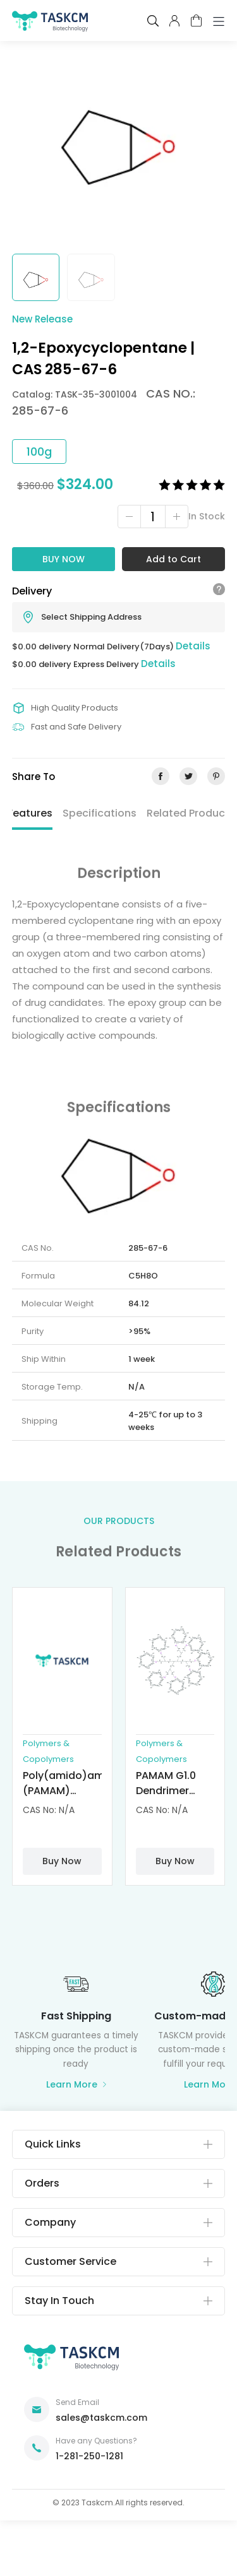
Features (30, 813)
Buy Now (63, 559)
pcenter (174, 21)
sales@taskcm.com (101, 2417)
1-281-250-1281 (89, 2456)
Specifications (100, 813)
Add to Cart (173, 559)
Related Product (188, 813)
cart (196, 21)
